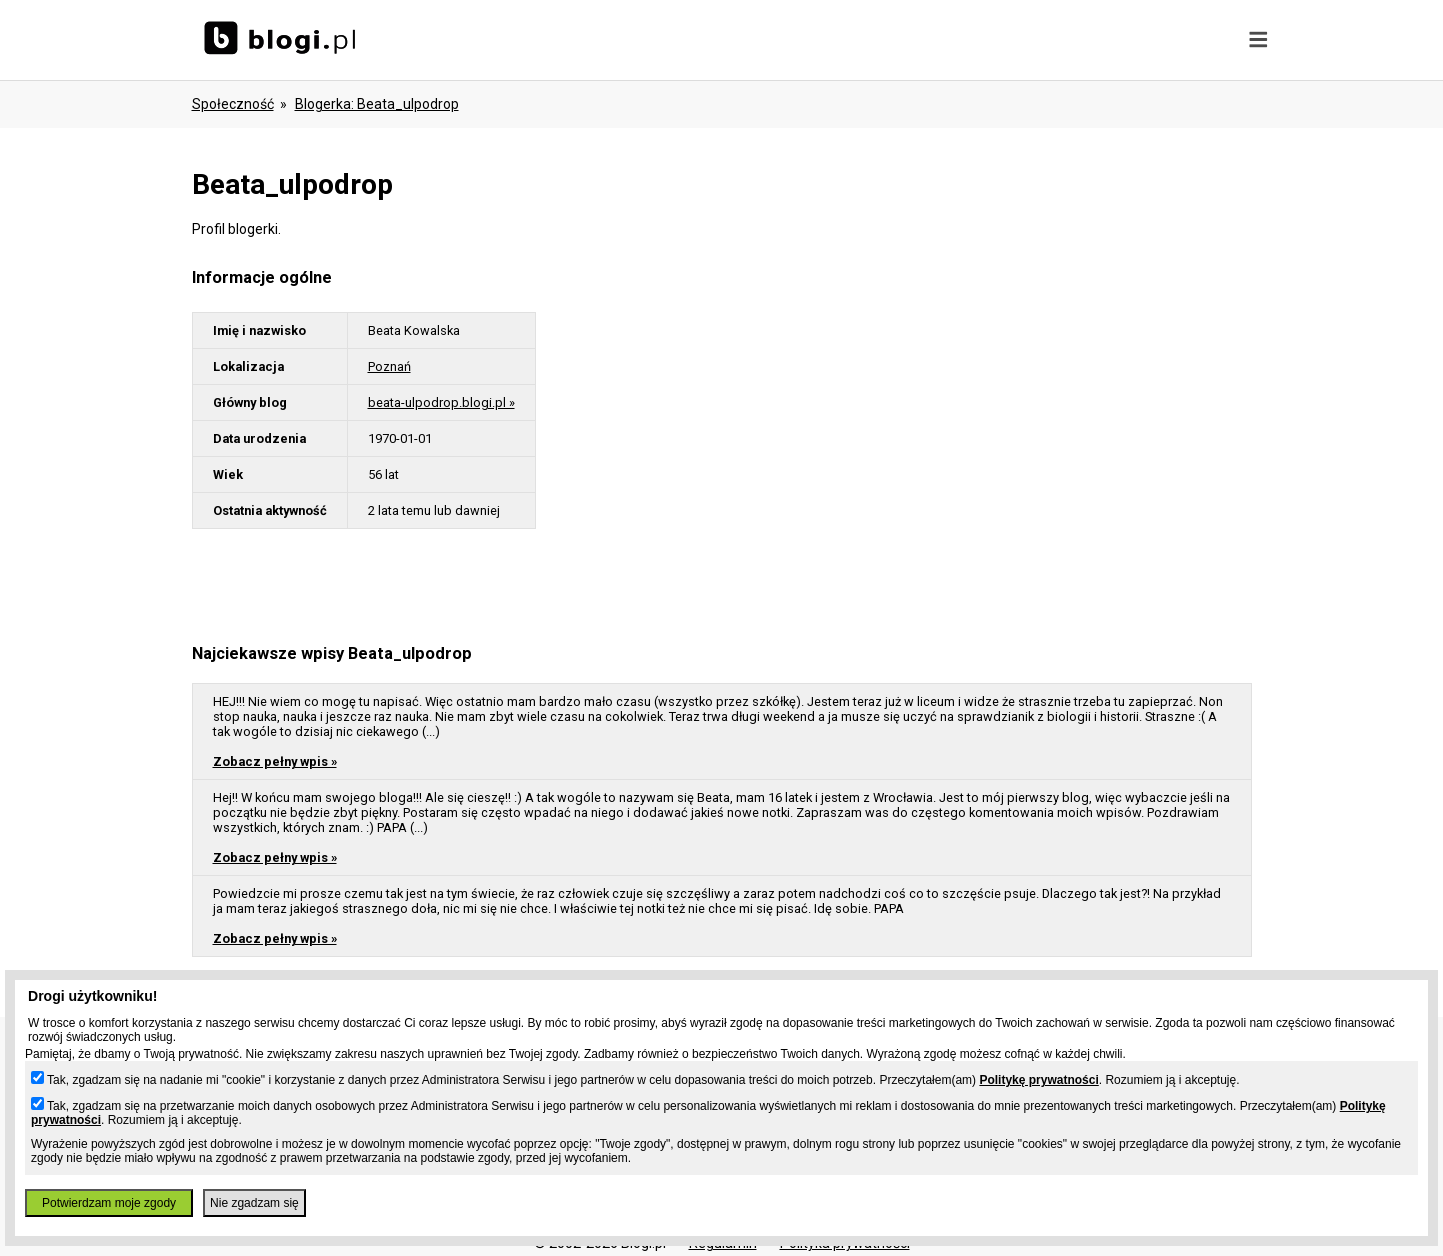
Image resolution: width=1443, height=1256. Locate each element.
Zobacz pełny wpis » (275, 761)
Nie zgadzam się (254, 1203)
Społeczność (233, 104)
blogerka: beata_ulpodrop (377, 104)
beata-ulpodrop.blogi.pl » (441, 402)
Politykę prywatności (1038, 1080)
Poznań (389, 366)
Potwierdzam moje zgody (109, 1203)
